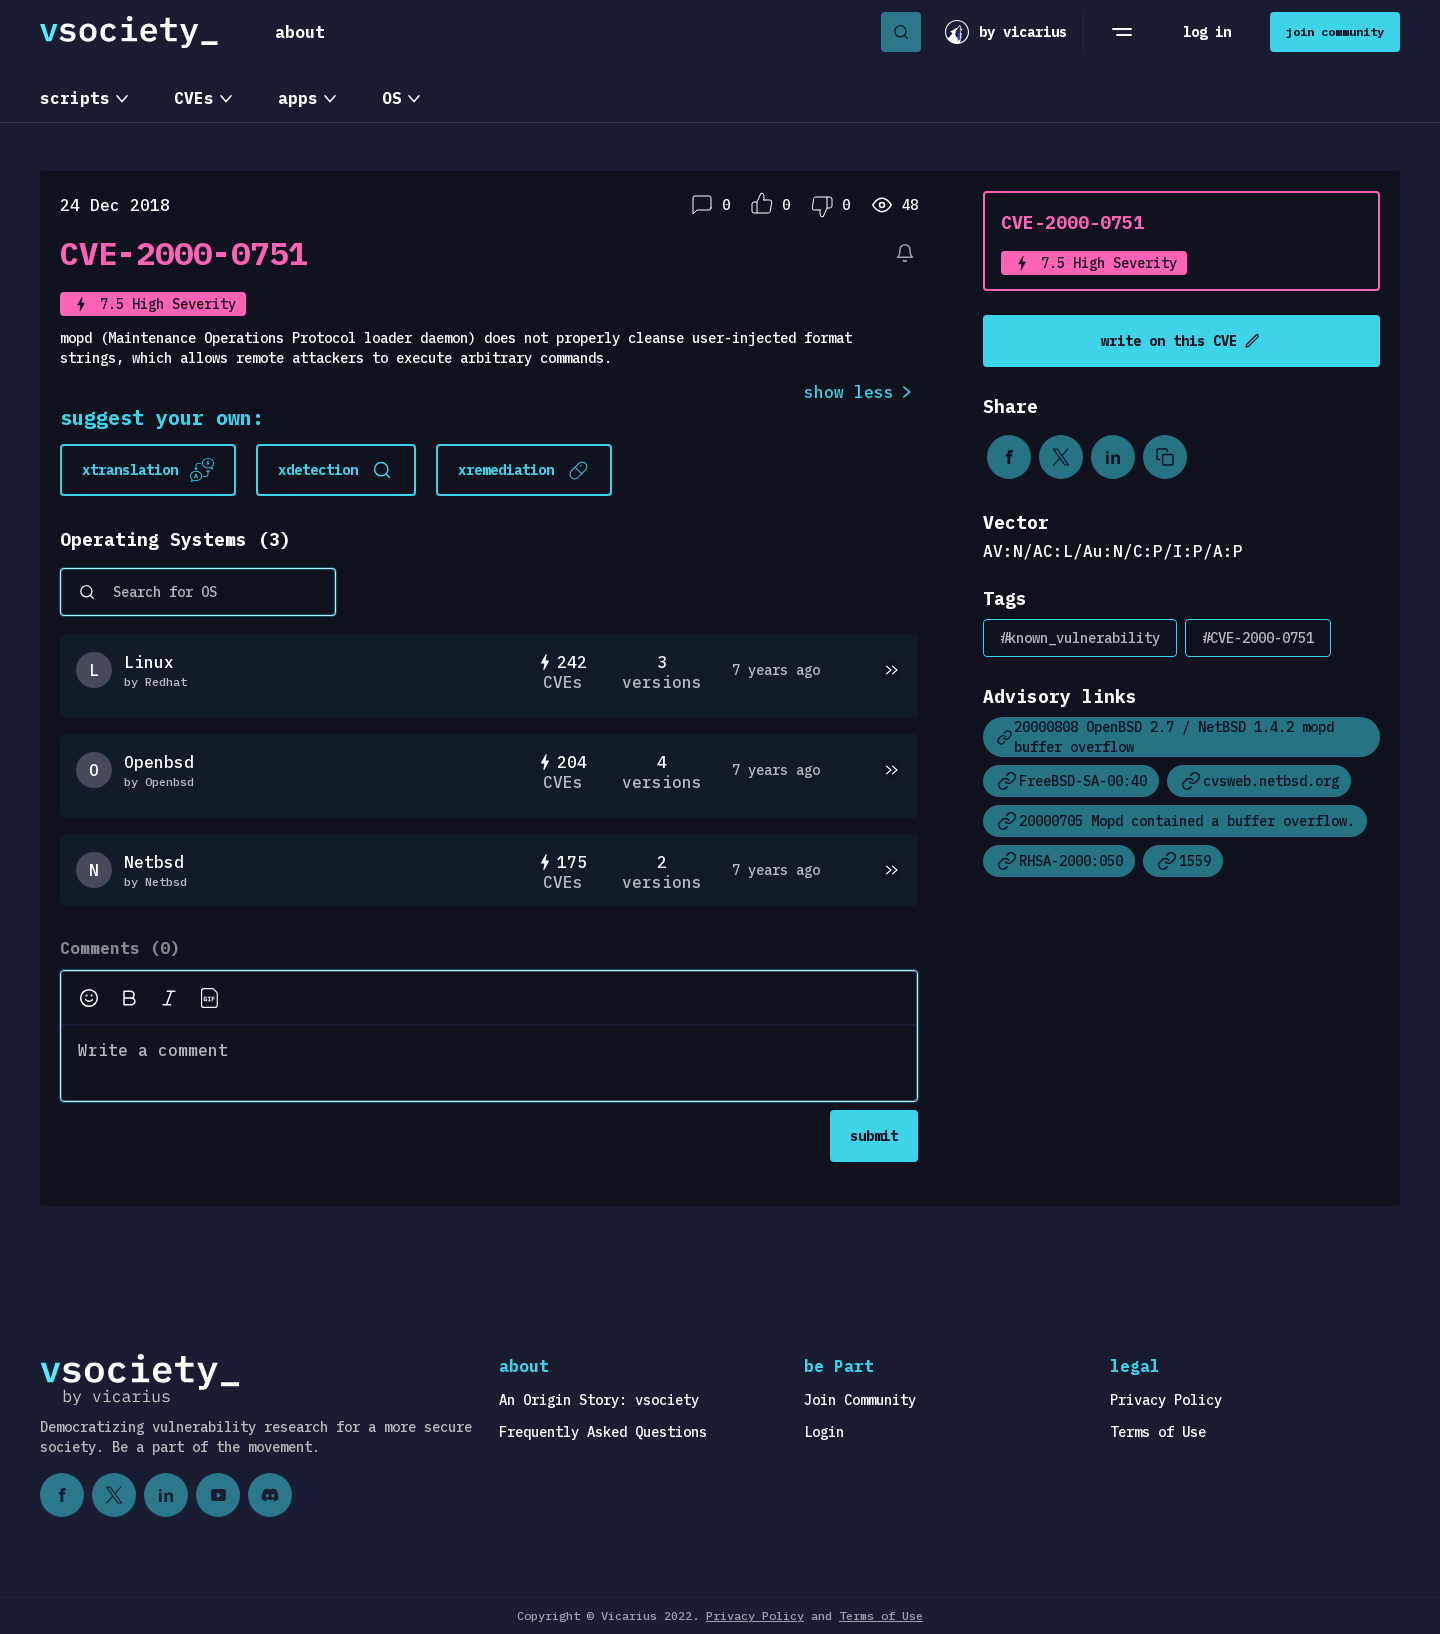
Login (824, 1432)
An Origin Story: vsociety (599, 1400)
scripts (75, 98)
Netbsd (154, 862)
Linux (149, 662)
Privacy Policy (1166, 1400)
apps (298, 98)
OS (392, 98)
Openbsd (159, 762)
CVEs (194, 98)
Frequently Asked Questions (603, 1432)
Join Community (860, 1400)
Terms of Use (1158, 1432)
